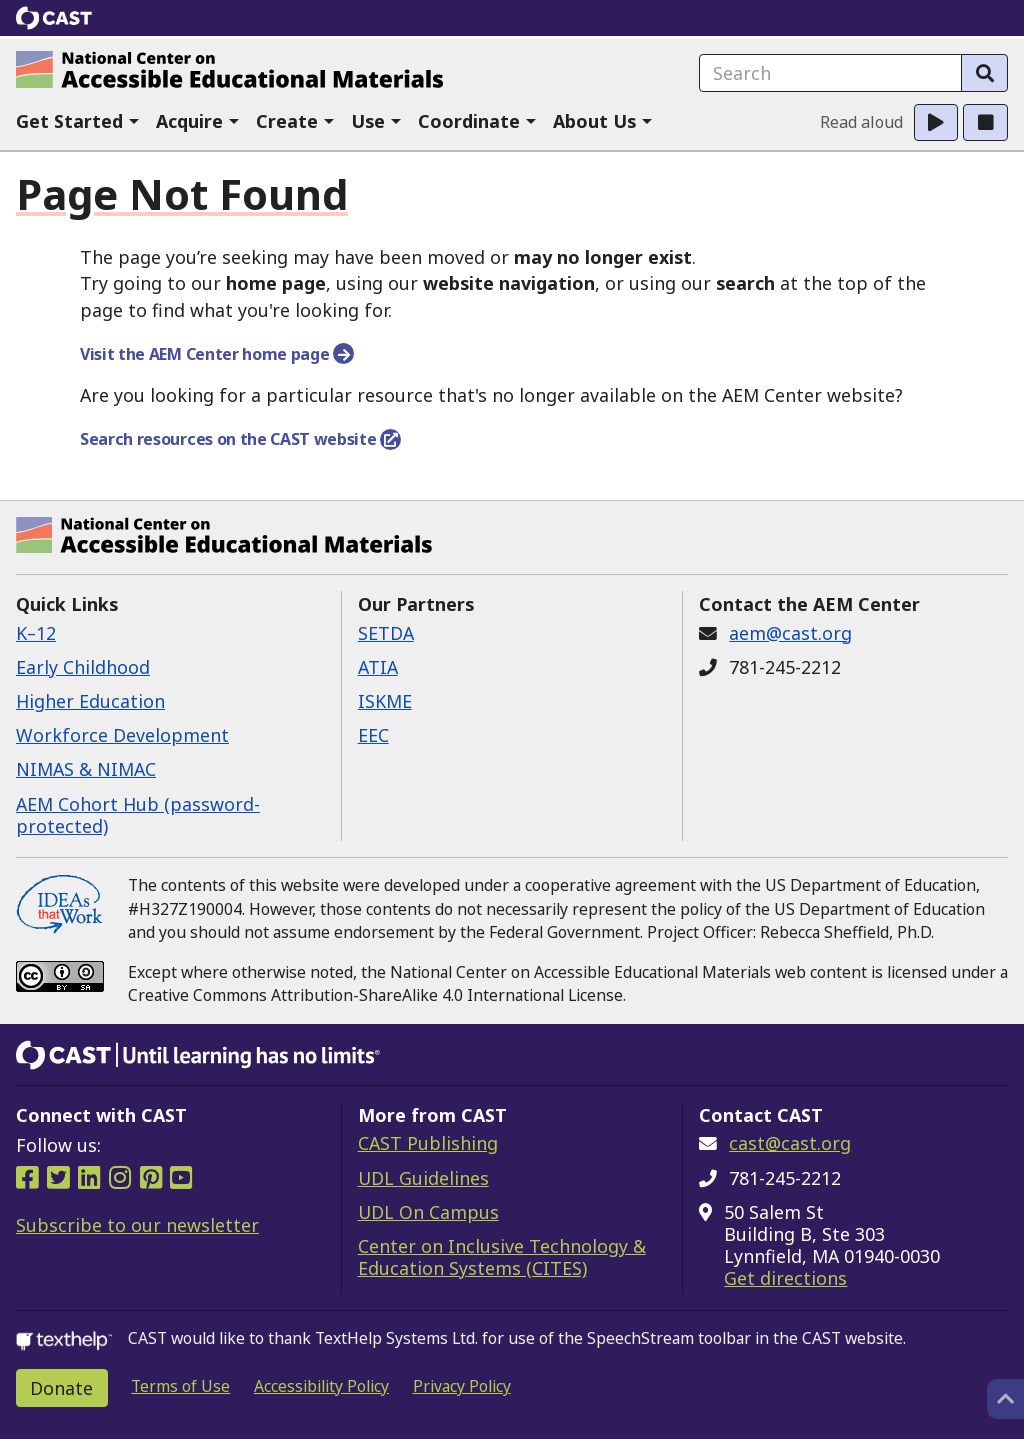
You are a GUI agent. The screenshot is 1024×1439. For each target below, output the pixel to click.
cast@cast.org (790, 1143)
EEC (373, 735)
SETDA (386, 633)
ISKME (385, 701)
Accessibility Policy (321, 1386)
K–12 (36, 633)
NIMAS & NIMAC (86, 769)
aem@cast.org (790, 633)
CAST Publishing (428, 1143)
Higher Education (90, 701)
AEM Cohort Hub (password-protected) (138, 815)
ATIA (378, 667)
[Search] (984, 73)
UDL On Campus (428, 1212)
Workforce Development (122, 735)
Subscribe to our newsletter (137, 1225)
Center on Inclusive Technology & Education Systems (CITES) (502, 1257)
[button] (78, 122)
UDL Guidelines (423, 1178)
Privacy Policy (462, 1386)
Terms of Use (180, 1386)
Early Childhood (83, 667)
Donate (61, 1388)
